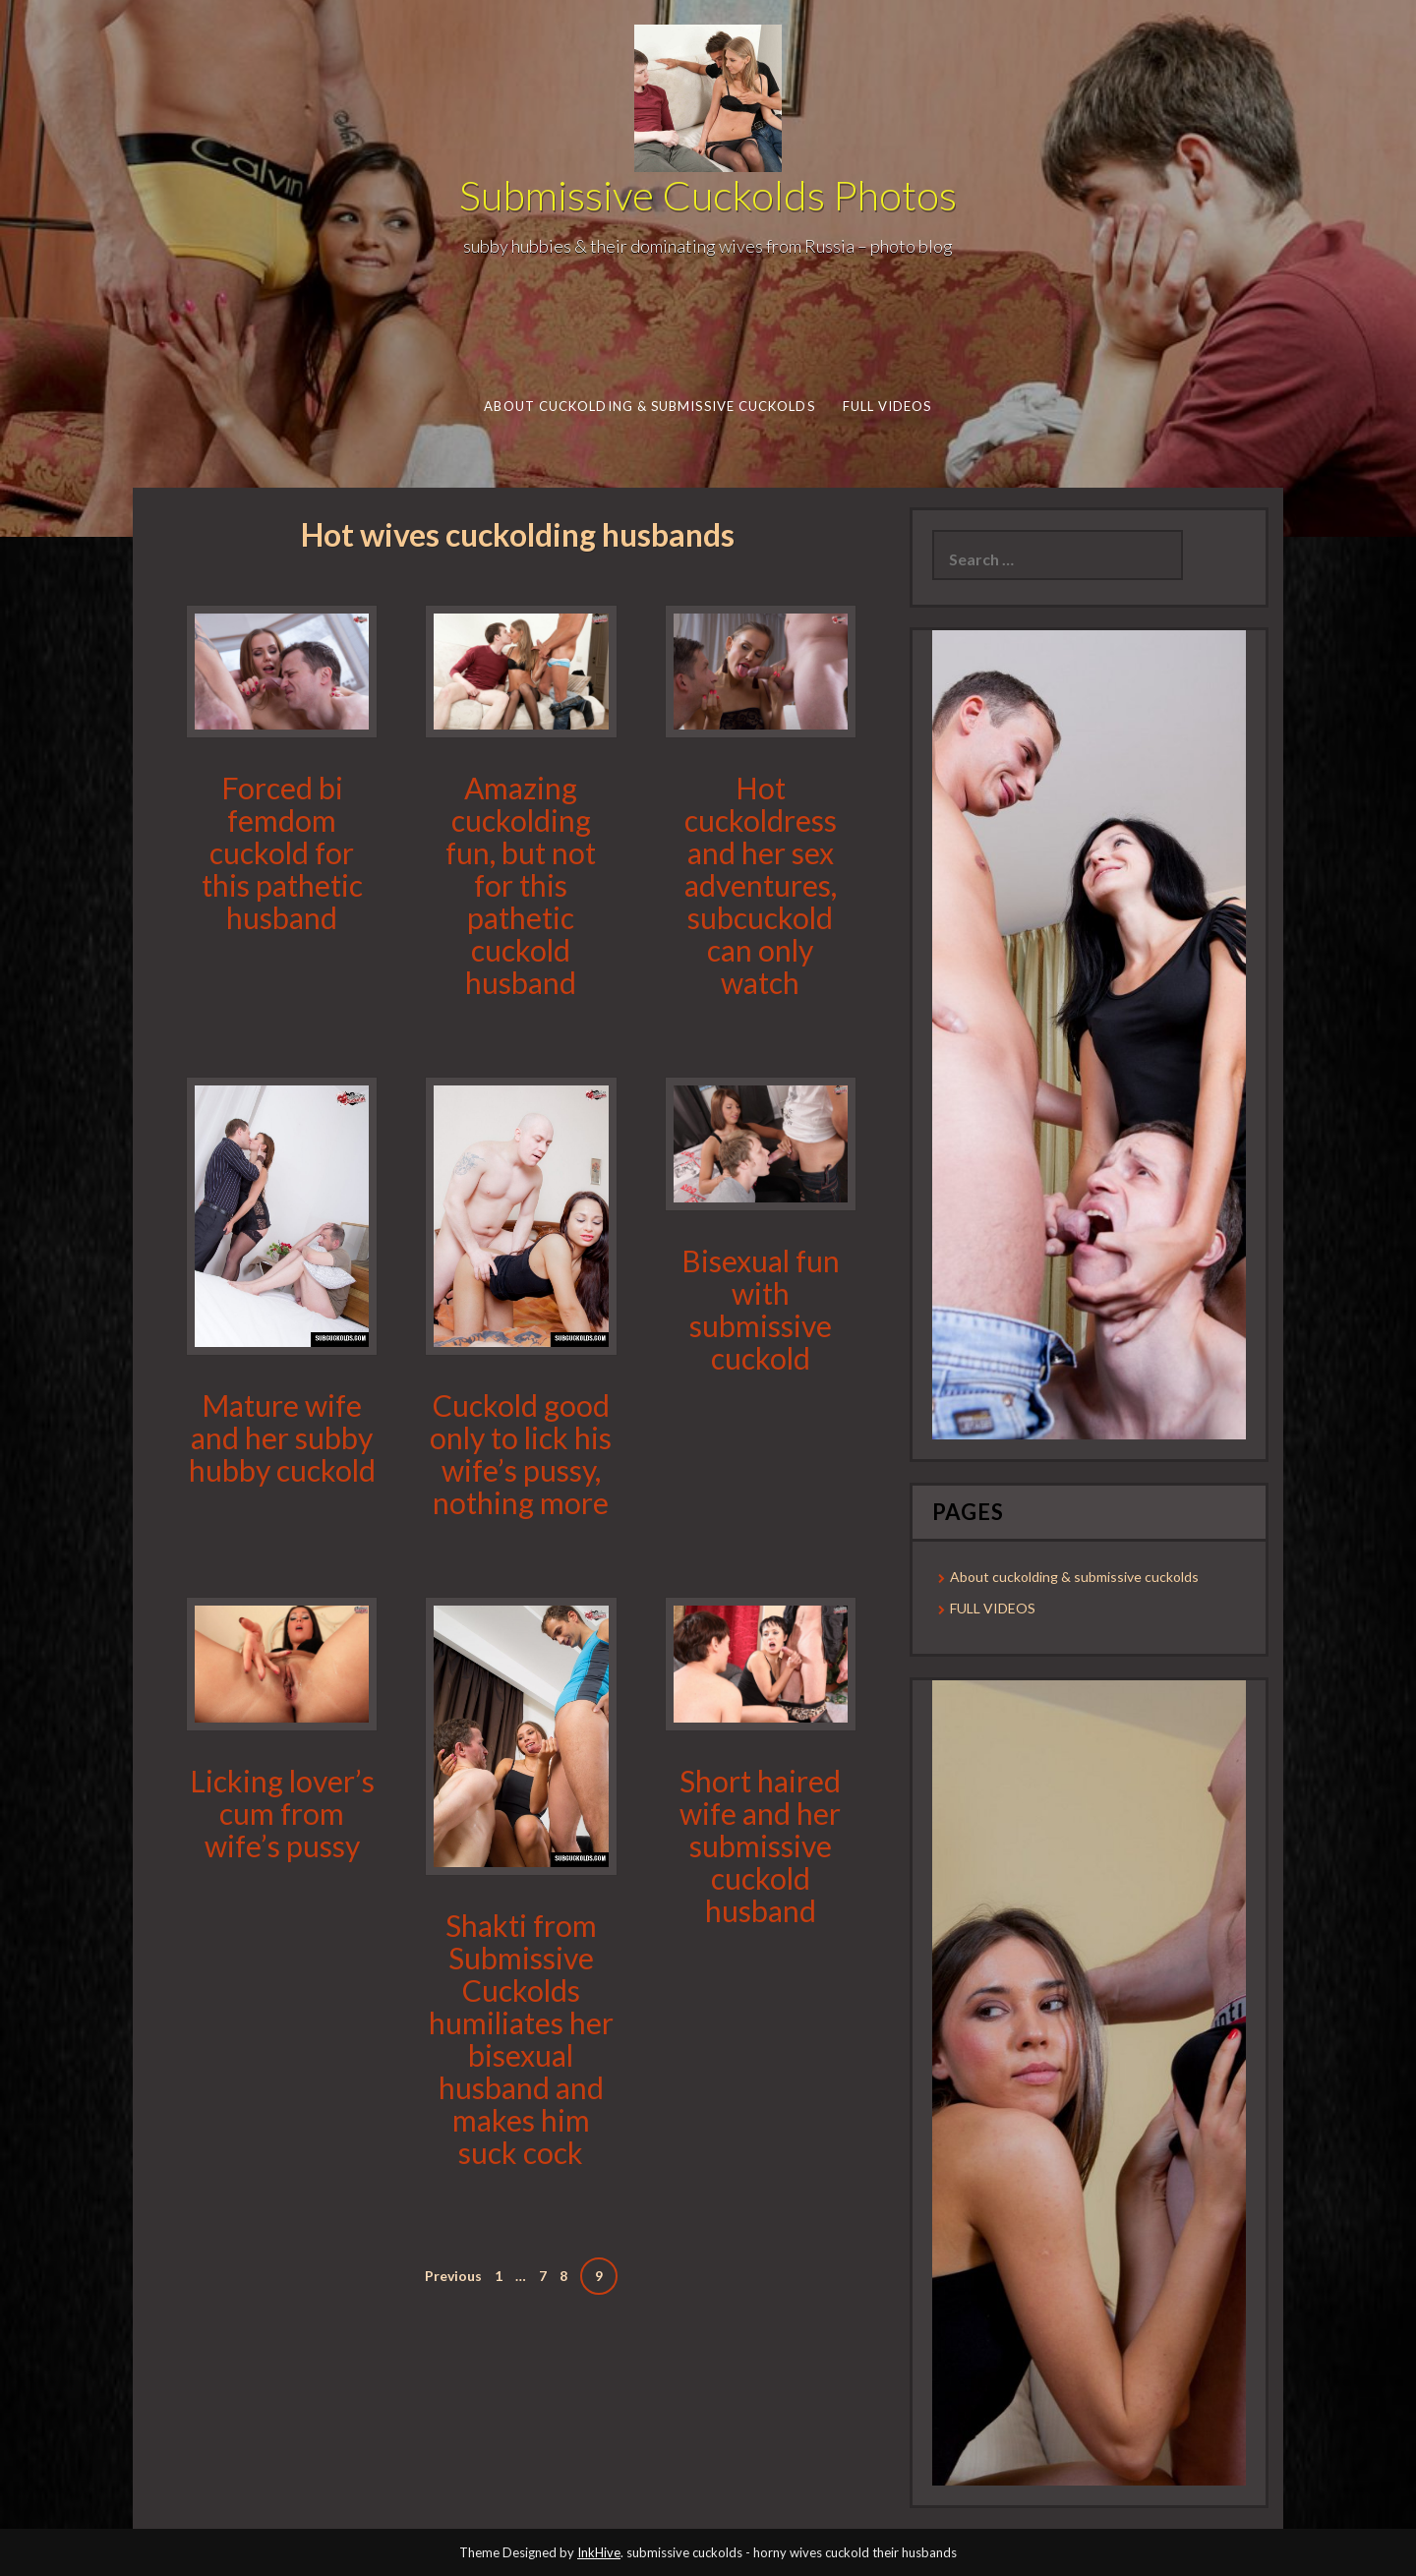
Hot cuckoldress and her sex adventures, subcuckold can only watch (760, 885)
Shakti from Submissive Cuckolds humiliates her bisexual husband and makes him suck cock (521, 2038)
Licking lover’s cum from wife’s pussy (282, 1813)
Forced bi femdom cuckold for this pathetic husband (282, 852)
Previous (453, 2275)
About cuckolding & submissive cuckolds (649, 406)
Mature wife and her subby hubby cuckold (282, 1437)
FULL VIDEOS (886, 406)
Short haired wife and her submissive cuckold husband (760, 1845)
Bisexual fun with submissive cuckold (760, 1309)
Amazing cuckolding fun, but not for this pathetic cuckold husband (520, 885)
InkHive (598, 2552)
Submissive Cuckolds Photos (708, 194)
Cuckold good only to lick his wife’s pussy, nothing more (521, 1453)
